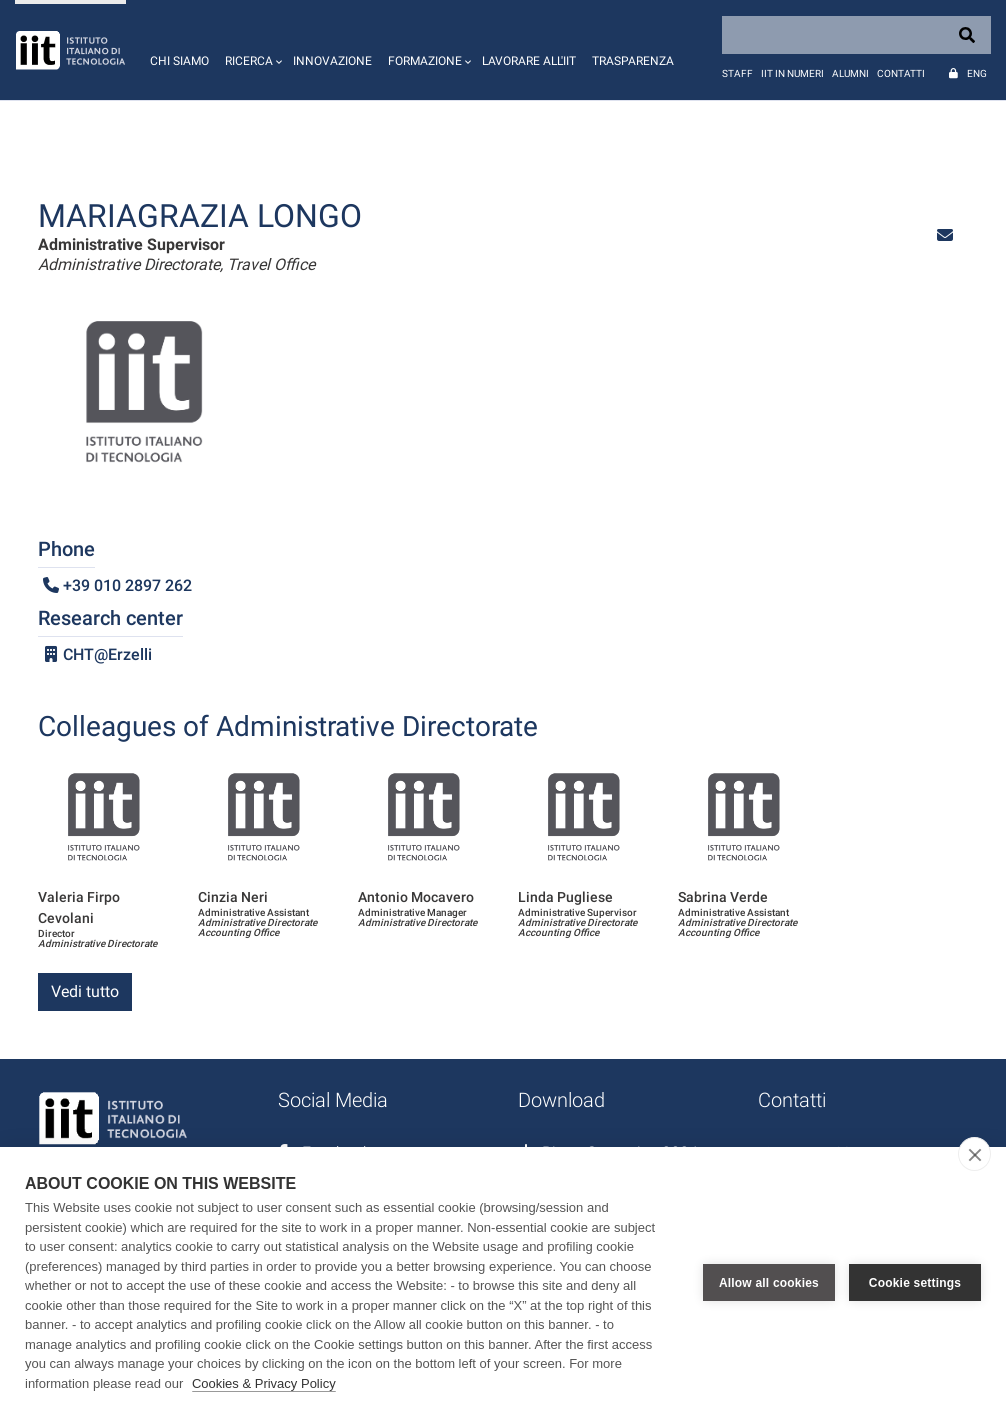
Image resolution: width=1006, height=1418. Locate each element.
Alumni (850, 73)
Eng (977, 73)
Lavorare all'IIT (529, 61)
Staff (737, 73)
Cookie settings (915, 1283)
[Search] (856, 35)
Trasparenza (633, 61)
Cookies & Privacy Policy (264, 1383)
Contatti (901, 73)
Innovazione (332, 61)
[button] (251, 50)
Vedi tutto (85, 991)
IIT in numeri (792, 73)
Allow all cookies (769, 1283)
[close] (974, 1154)
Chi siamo (179, 61)
